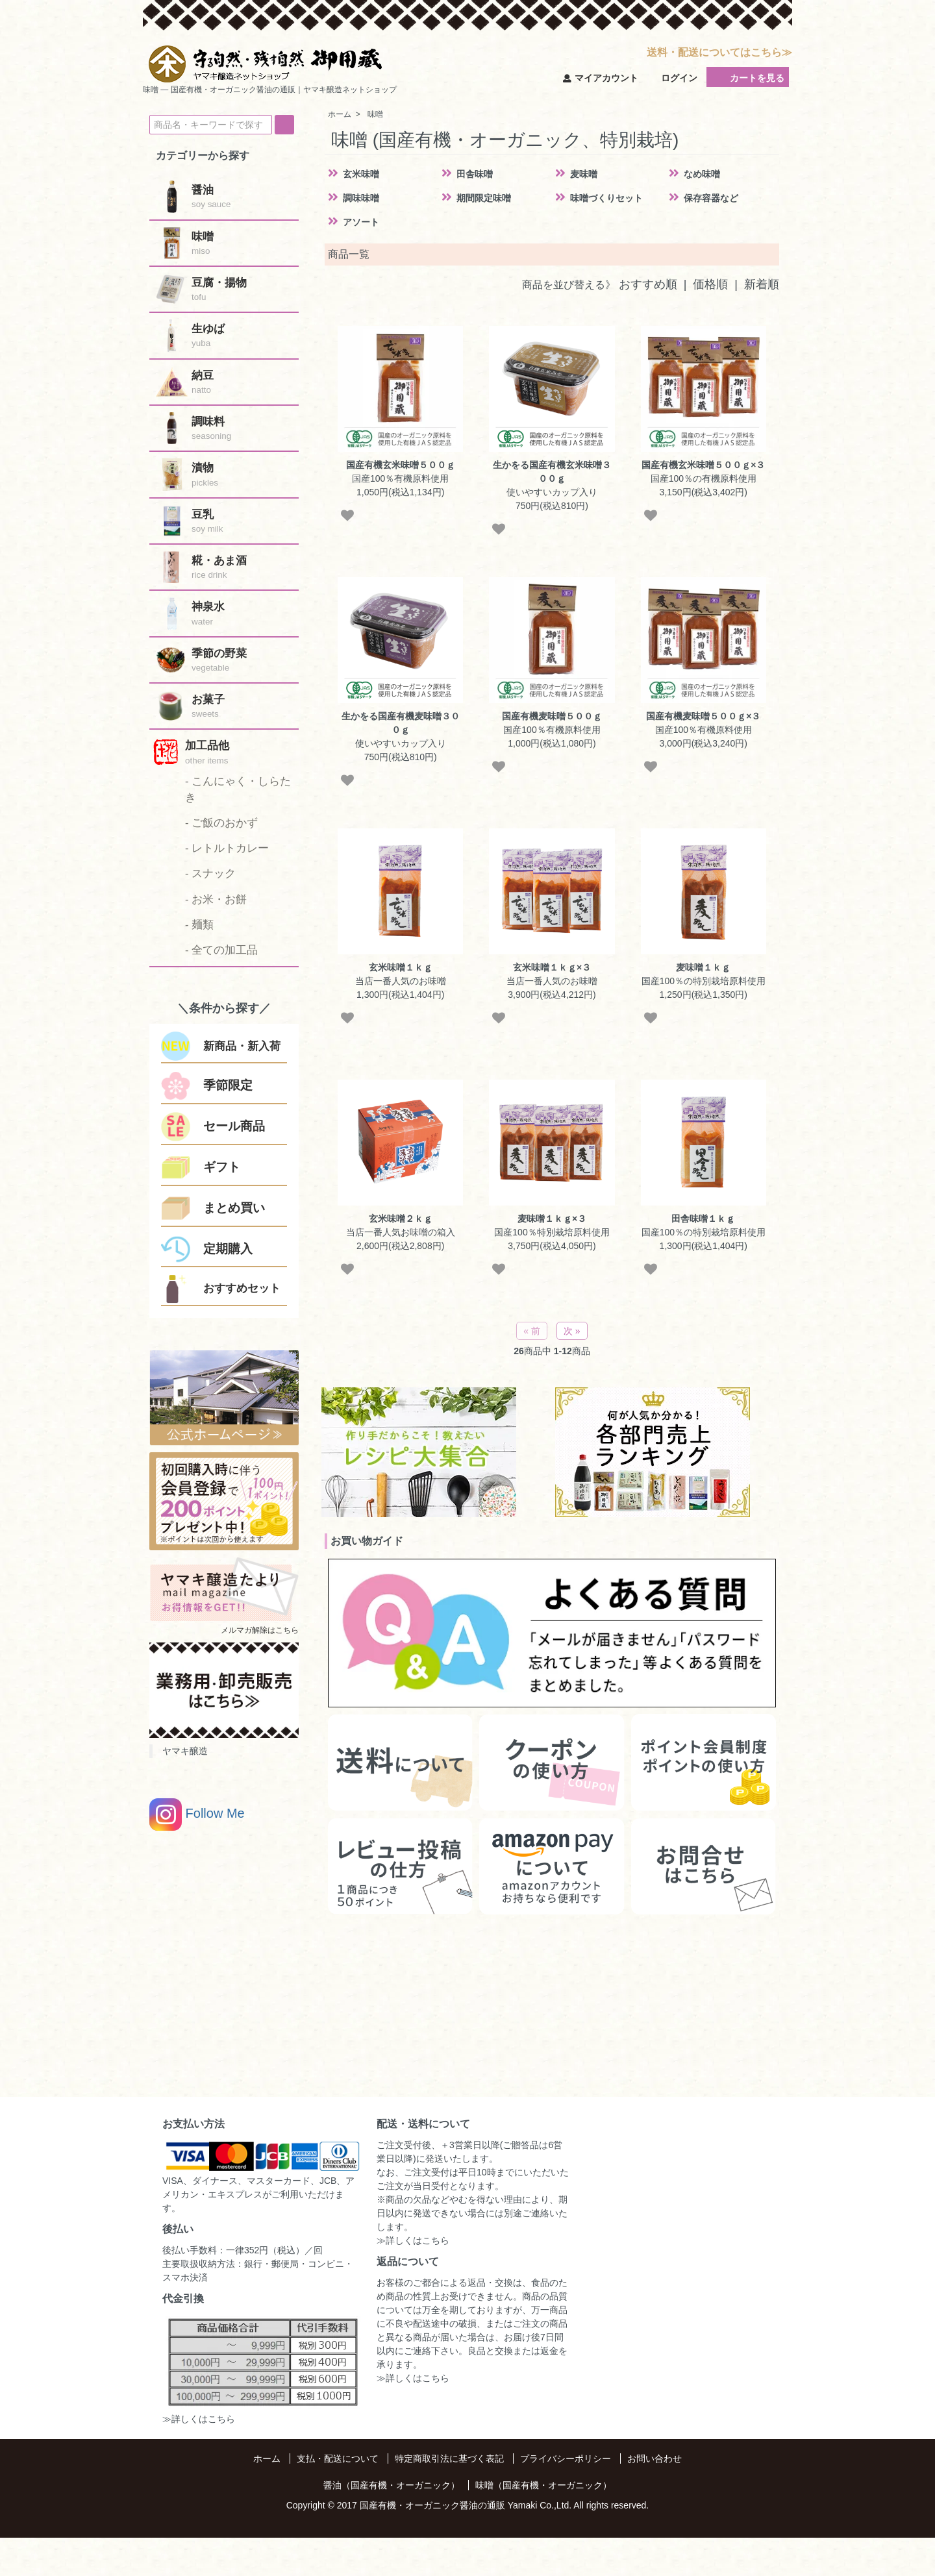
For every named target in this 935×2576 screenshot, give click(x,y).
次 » (572, 1331)
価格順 (710, 284)
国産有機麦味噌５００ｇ (552, 716)
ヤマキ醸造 (185, 1751)
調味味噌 (361, 198)
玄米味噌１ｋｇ (400, 967)
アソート (361, 222)
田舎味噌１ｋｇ (703, 1218)
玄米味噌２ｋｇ (400, 1218)
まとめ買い (234, 1208)
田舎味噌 (474, 174)
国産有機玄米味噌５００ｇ (400, 465)
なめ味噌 (702, 174)
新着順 (761, 284)
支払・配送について (338, 2458)
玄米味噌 (361, 174)
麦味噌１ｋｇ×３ (551, 1218)
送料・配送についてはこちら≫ (719, 52)
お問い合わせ (654, 2458)
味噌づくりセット (606, 198)
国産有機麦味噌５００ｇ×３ (703, 716)
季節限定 (228, 1085)
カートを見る (747, 77)
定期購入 (228, 1249)
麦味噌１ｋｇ (703, 967)
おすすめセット (241, 1288)
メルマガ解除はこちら (260, 1630)
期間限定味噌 (483, 198)
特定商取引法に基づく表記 (449, 2458)
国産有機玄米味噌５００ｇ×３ (703, 465)
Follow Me (197, 1814)
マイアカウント (600, 78)
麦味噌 (583, 174)
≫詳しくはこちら (198, 2419)
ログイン (672, 78)
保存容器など (711, 198)
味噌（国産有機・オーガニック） (543, 2485)
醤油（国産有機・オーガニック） (391, 2485)
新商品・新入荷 (241, 1046)
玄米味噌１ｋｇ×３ (552, 967)
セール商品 (234, 1126)
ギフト (221, 1167)
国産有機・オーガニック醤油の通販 (432, 2505)
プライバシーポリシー (565, 2458)
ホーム (266, 2458)
